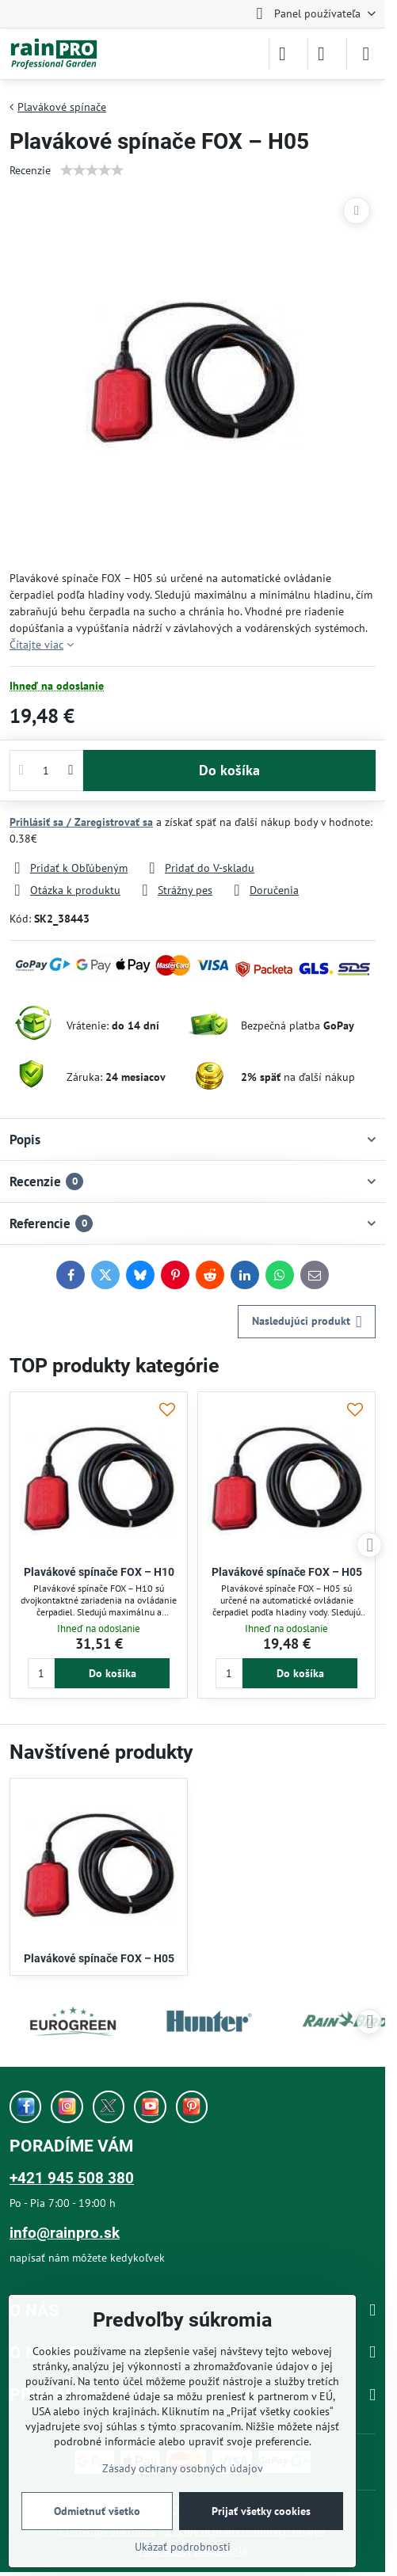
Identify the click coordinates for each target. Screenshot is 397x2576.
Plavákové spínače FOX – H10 (99, 1572)
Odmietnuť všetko (97, 2511)
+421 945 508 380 (72, 2178)
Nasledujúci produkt (307, 1322)
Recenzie (30, 170)
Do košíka (229, 770)
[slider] (92, 170)
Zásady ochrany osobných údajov (182, 2468)
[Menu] (366, 54)
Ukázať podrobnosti (183, 2547)
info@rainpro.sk (65, 2233)
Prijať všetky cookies (261, 2511)
